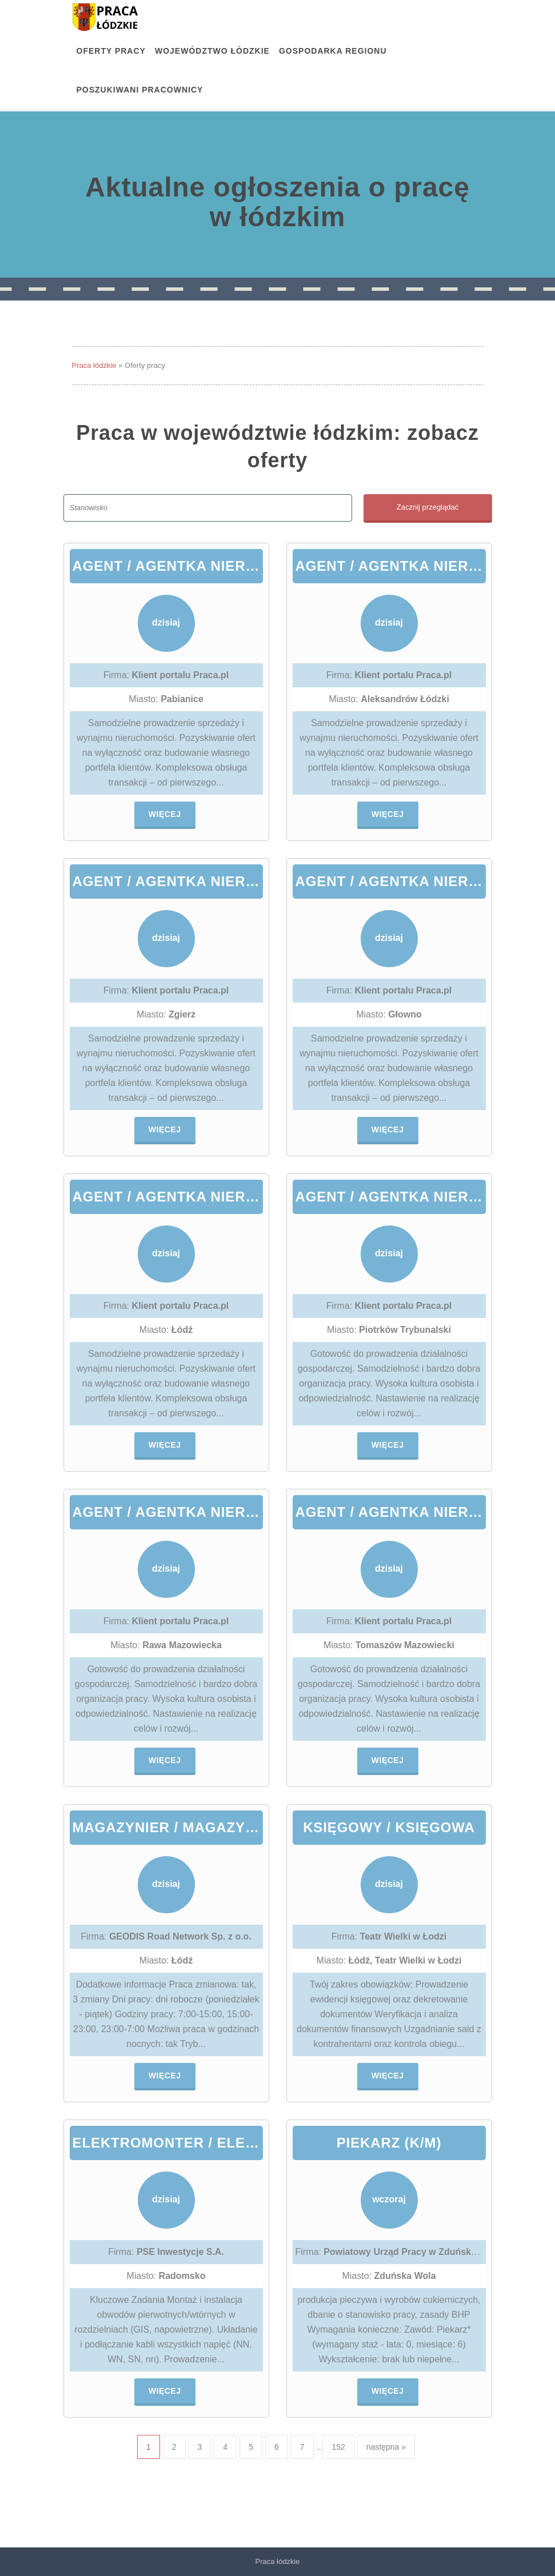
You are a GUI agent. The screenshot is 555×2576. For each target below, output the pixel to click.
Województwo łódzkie (212, 50)
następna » (386, 2446)
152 (338, 2446)
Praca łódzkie (94, 365)
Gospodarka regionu (333, 50)
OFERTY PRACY (111, 50)
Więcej (165, 814)
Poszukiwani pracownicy (140, 89)
